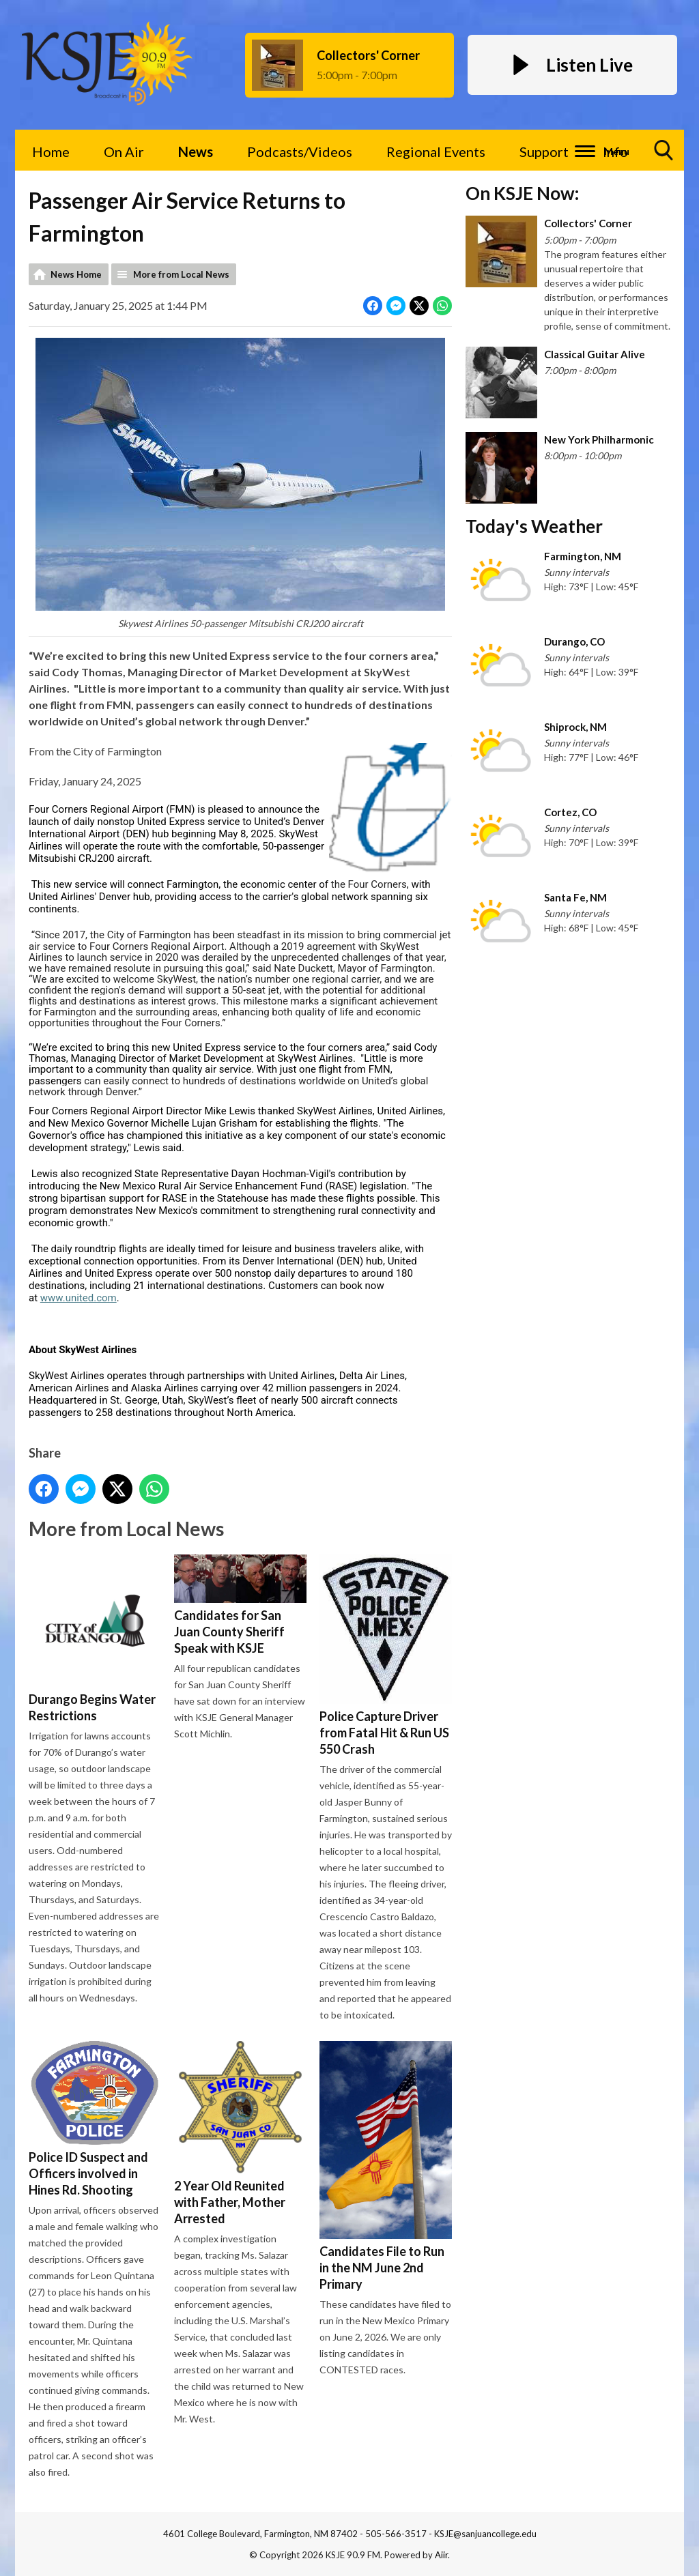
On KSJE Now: (522, 193)
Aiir (441, 2554)
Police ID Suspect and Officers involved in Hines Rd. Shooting (95, 2119)
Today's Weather (534, 526)
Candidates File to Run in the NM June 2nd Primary (385, 2166)
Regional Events (435, 151)
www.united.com (78, 1298)
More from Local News (181, 274)
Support (544, 151)
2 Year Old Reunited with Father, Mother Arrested (240, 2133)
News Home (76, 274)
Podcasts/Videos (299, 151)
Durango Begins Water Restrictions (95, 1638)
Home (51, 151)
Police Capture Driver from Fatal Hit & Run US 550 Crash (385, 1655)
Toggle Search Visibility (664, 155)
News (195, 151)
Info (615, 151)
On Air (124, 151)
